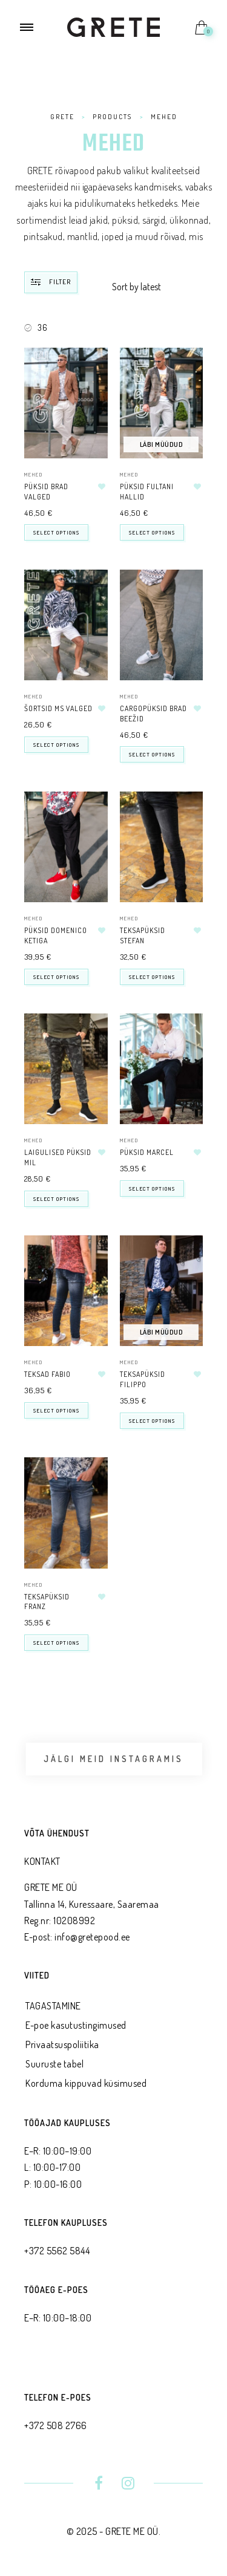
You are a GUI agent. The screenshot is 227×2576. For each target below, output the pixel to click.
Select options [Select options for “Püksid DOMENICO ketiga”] (56, 977)
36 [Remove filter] (42, 327)
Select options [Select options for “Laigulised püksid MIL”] (56, 1198)
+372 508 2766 (55, 2425)
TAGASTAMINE (53, 2006)
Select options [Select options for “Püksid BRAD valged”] (56, 532)
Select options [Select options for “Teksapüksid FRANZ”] (56, 1642)
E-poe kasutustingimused (76, 2025)
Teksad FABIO (47, 1374)
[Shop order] (157, 287)
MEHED (33, 474)
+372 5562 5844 (57, 2251)
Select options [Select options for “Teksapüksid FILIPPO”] (152, 1420)
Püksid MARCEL (147, 1152)
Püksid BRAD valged (46, 491)
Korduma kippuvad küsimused (85, 2083)
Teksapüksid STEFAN (142, 935)
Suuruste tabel (54, 2064)
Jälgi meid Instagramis (113, 1759)
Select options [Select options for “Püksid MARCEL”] (152, 1188)
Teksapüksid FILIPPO (142, 1379)
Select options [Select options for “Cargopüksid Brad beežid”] (152, 754)
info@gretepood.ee (92, 1937)
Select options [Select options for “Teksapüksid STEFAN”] (152, 977)
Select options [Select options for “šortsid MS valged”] (56, 744)
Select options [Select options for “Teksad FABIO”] (56, 1410)
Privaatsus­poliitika (62, 2044)
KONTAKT (42, 1861)
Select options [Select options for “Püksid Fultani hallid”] (152, 532)
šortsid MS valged (58, 708)
